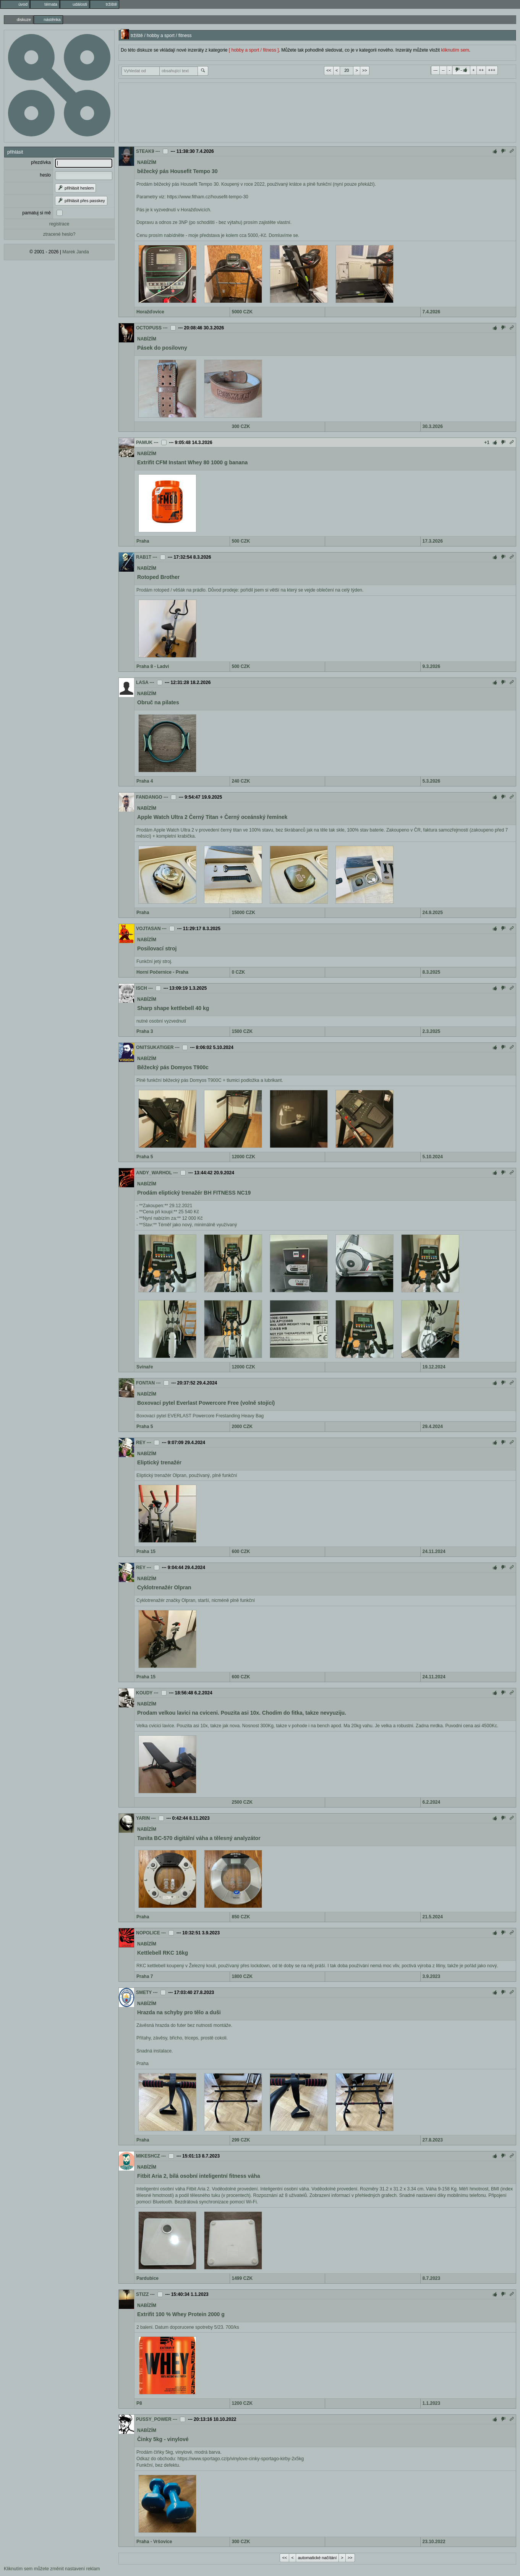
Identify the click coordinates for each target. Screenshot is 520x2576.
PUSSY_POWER (154, 2419)
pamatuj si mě (36, 213)
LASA (142, 682)
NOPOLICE (148, 1933)
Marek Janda (75, 252)
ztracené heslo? (59, 234)
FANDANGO (149, 797)
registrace (59, 224)
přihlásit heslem (75, 188)
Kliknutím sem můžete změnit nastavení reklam (52, 2568)
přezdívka (41, 162)
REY (140, 1442)
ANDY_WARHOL (154, 1172)
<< (328, 70)
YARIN (143, 1818)
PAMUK (144, 442)
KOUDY (144, 1693)
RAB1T (143, 557)
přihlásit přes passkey (81, 201)
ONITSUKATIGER (154, 1047)
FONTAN (145, 1383)
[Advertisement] (317, 111)
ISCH (141, 988)
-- (443, 70)
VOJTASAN (148, 928)
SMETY (144, 1992)
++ (481, 70)
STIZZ (142, 2294)
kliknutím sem (455, 50)
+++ (491, 70)
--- (435, 70)
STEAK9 (145, 151)
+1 (486, 442)
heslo (45, 175)
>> (364, 70)
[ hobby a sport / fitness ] (254, 50)
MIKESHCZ (148, 2156)
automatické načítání (317, 2557)
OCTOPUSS (149, 328)
